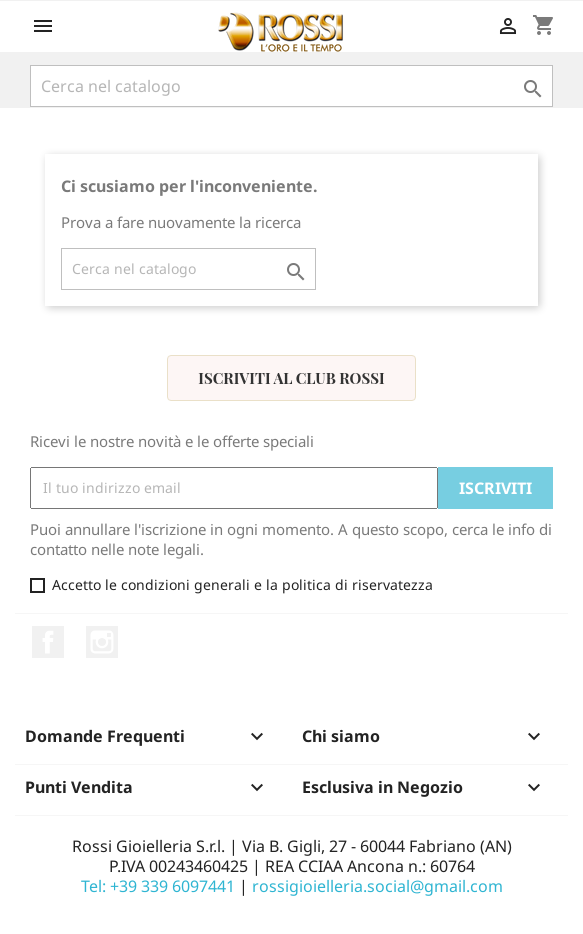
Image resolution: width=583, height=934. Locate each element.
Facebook (48, 642)
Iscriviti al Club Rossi (291, 378)
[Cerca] (292, 86)
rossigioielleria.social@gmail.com (377, 886)
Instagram (102, 642)
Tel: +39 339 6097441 (158, 886)
